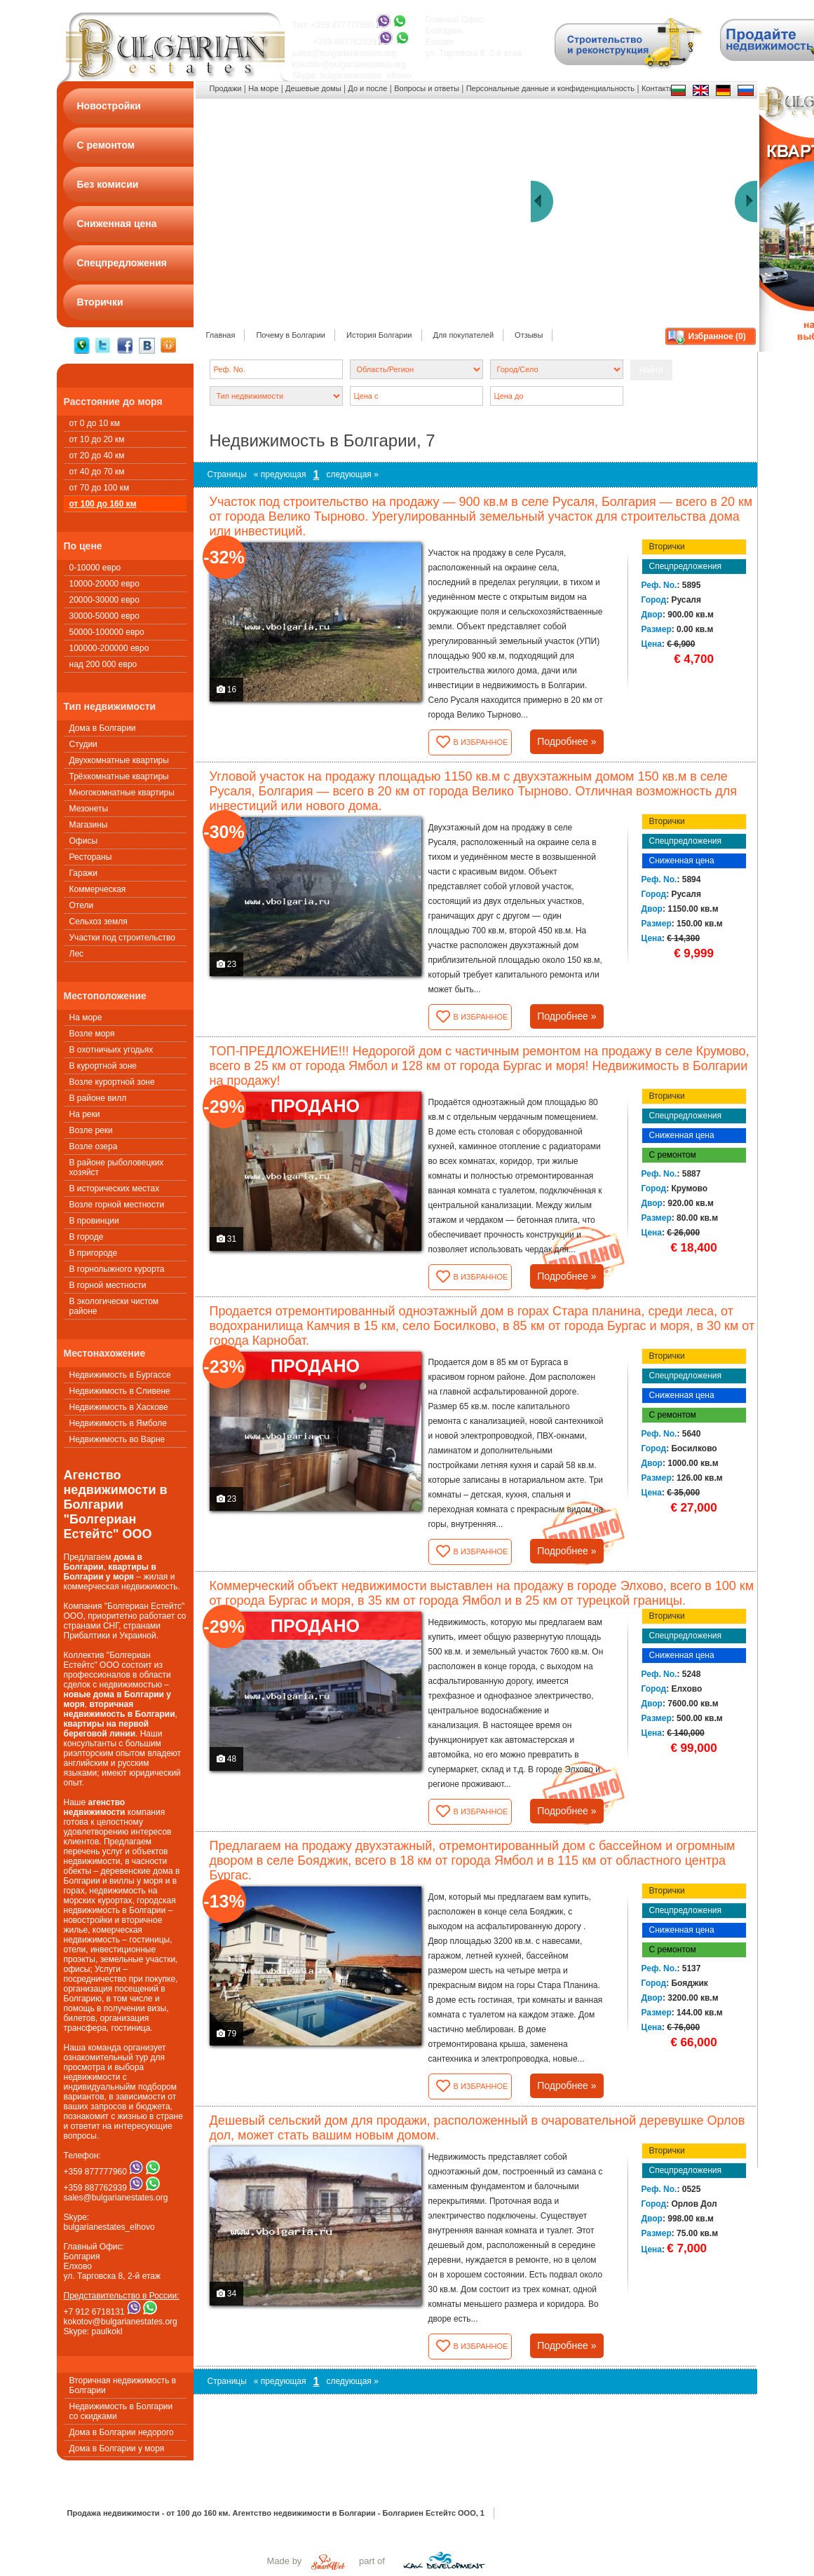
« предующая (280, 474)
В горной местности (108, 1285)
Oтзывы (529, 335)
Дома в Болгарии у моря (117, 2448)
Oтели (81, 905)
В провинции (94, 1221)
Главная (221, 335)
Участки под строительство (122, 938)
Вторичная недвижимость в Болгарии (123, 2385)
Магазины (88, 825)
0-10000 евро (95, 568)
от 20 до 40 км (97, 455)
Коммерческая (97, 889)
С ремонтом (672, 1155)
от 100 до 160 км (103, 504)
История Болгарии (379, 335)
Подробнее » (566, 741)
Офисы (83, 841)
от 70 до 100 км (99, 488)
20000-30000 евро (104, 600)
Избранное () (717, 336)
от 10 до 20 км (97, 439)
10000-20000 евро (104, 584)
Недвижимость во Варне (117, 1439)
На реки (84, 1114)
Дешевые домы (313, 88)
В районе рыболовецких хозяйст (116, 1167)
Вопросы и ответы (426, 88)
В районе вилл (98, 1098)
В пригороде (93, 1253)
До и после (367, 88)
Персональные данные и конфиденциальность (550, 88)
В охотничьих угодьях (111, 1050)
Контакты (658, 88)
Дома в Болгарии (102, 728)
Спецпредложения (685, 566)
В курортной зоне (103, 1066)
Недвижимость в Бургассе (120, 1375)
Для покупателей (463, 335)
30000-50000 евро (104, 616)
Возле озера (93, 1146)
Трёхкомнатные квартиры (119, 776)
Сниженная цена (681, 860)
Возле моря (92, 1034)
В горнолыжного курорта (117, 1269)
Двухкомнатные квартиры (119, 760)
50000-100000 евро (106, 632)
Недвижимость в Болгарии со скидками (121, 2411)
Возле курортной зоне (112, 1082)
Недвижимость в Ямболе (118, 1423)
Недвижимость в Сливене (119, 1391)
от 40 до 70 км (97, 472)
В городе (86, 1237)
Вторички (667, 546)
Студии (83, 744)
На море (85, 1017)
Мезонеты (89, 809)
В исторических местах (114, 1188)
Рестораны (90, 857)
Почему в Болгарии (290, 335)
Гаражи (83, 873)
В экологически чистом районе (114, 1306)
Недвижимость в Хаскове (118, 1407)
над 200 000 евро (103, 664)
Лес (76, 954)
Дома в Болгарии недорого (121, 2432)
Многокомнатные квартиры (122, 792)
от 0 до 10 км (94, 423)
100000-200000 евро (109, 648)
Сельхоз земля (98, 921)
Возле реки (91, 1130)
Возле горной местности (117, 1205)
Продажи (226, 88)
